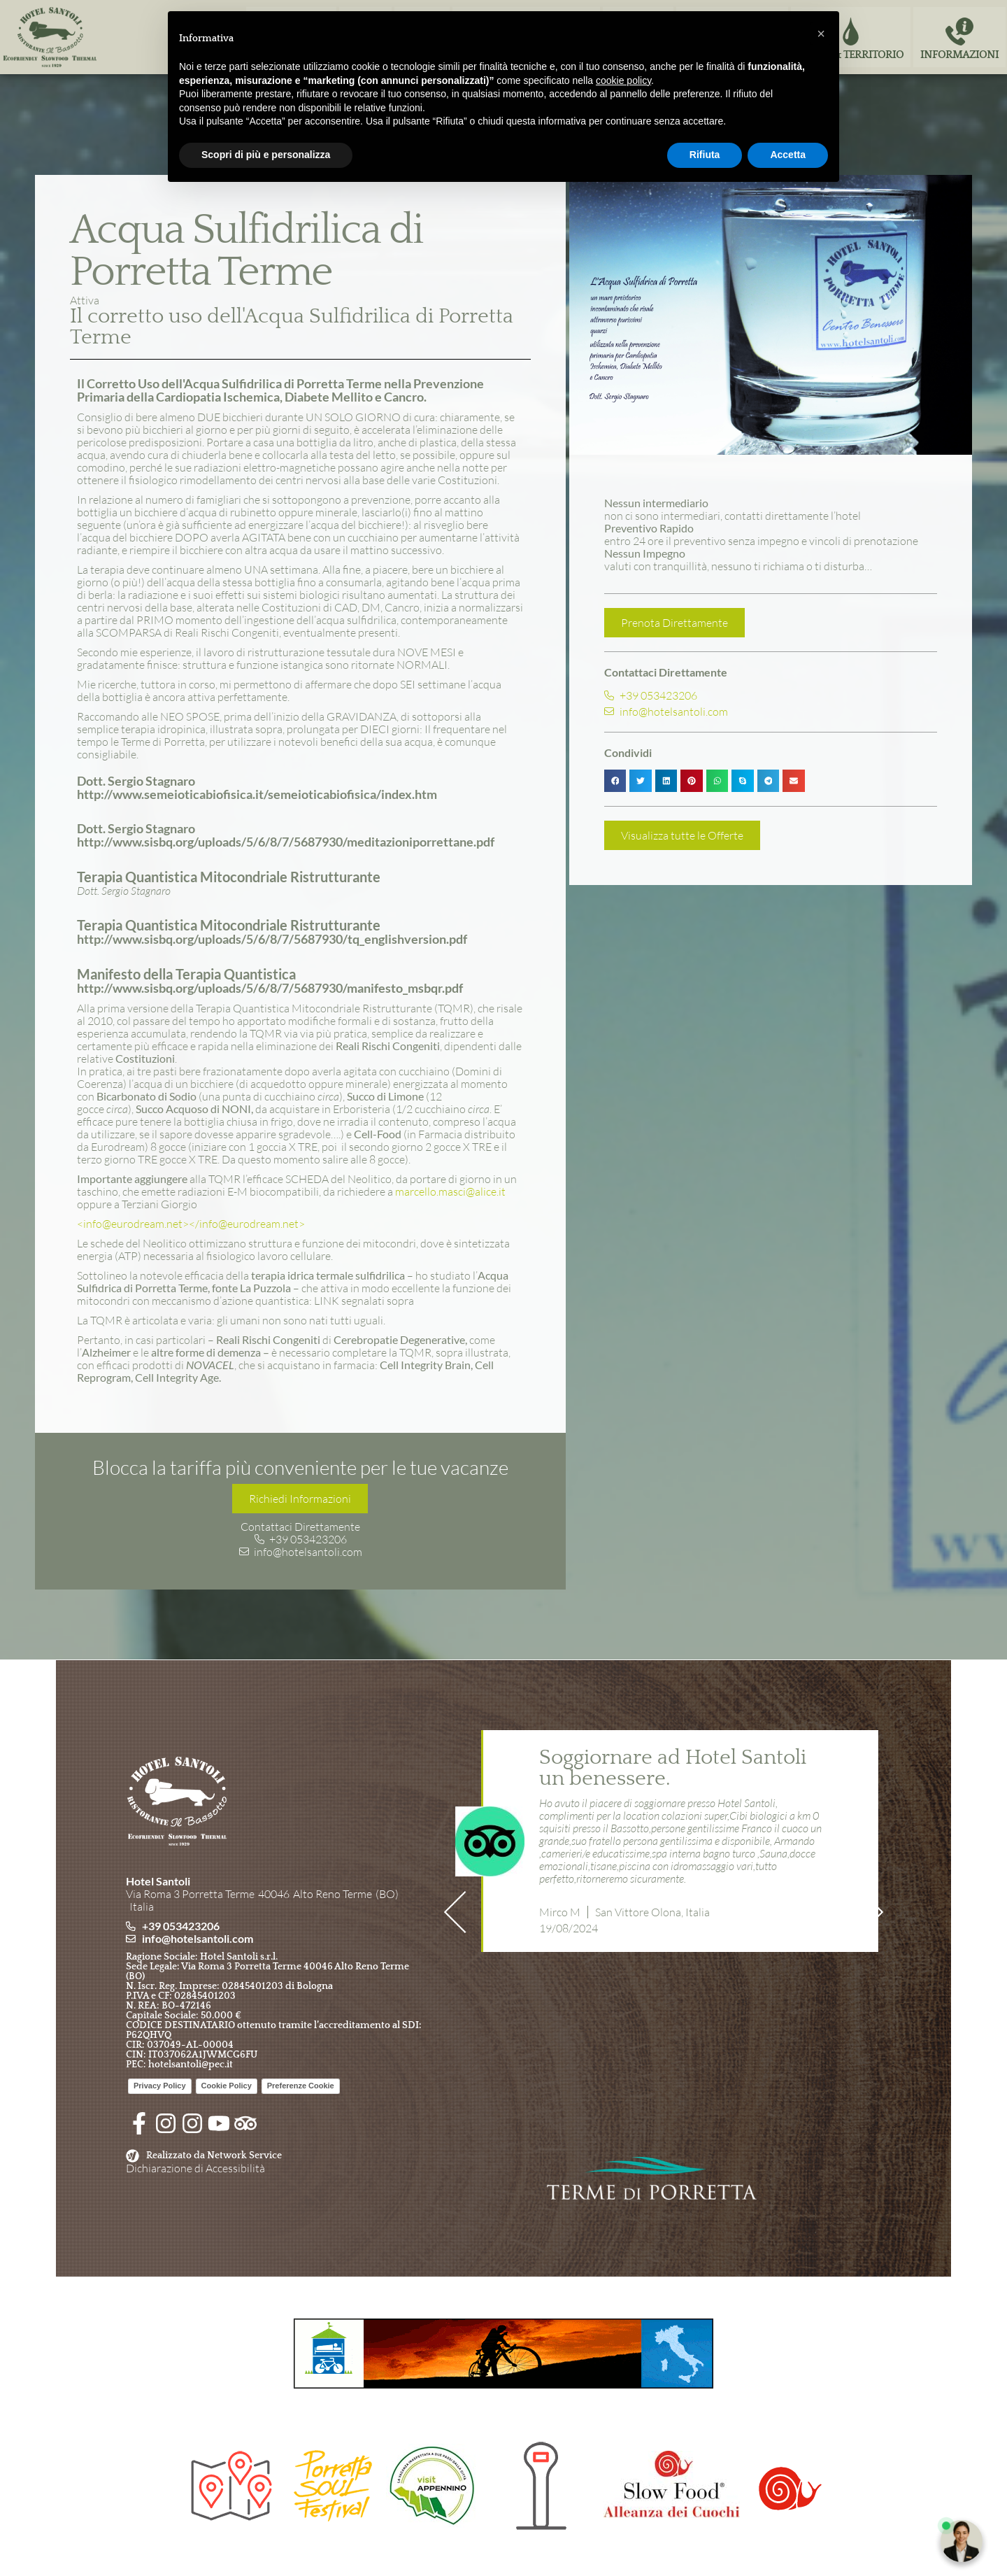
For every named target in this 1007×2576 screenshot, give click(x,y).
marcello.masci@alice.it (450, 1191)
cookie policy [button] (623, 80)
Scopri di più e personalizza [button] (265, 154)
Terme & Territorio (851, 54)
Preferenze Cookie (300, 2085)
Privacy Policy (160, 2085)
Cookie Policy (226, 2085)
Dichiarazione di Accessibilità (195, 2168)
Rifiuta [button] (705, 154)
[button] (615, 781)
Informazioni (959, 54)
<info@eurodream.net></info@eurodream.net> (191, 1224)
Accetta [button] (788, 154)
